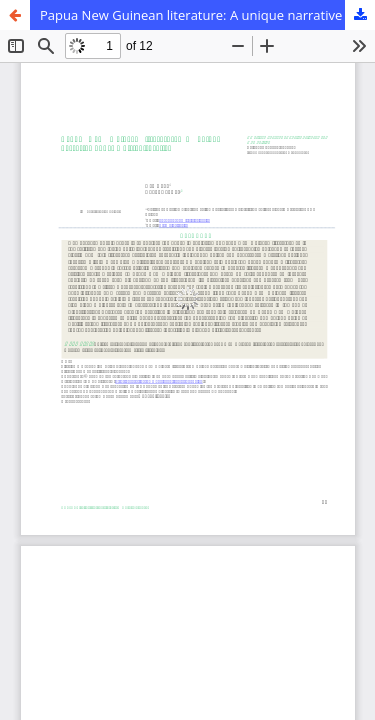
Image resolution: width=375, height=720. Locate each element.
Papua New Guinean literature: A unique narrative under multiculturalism (207, 15)
